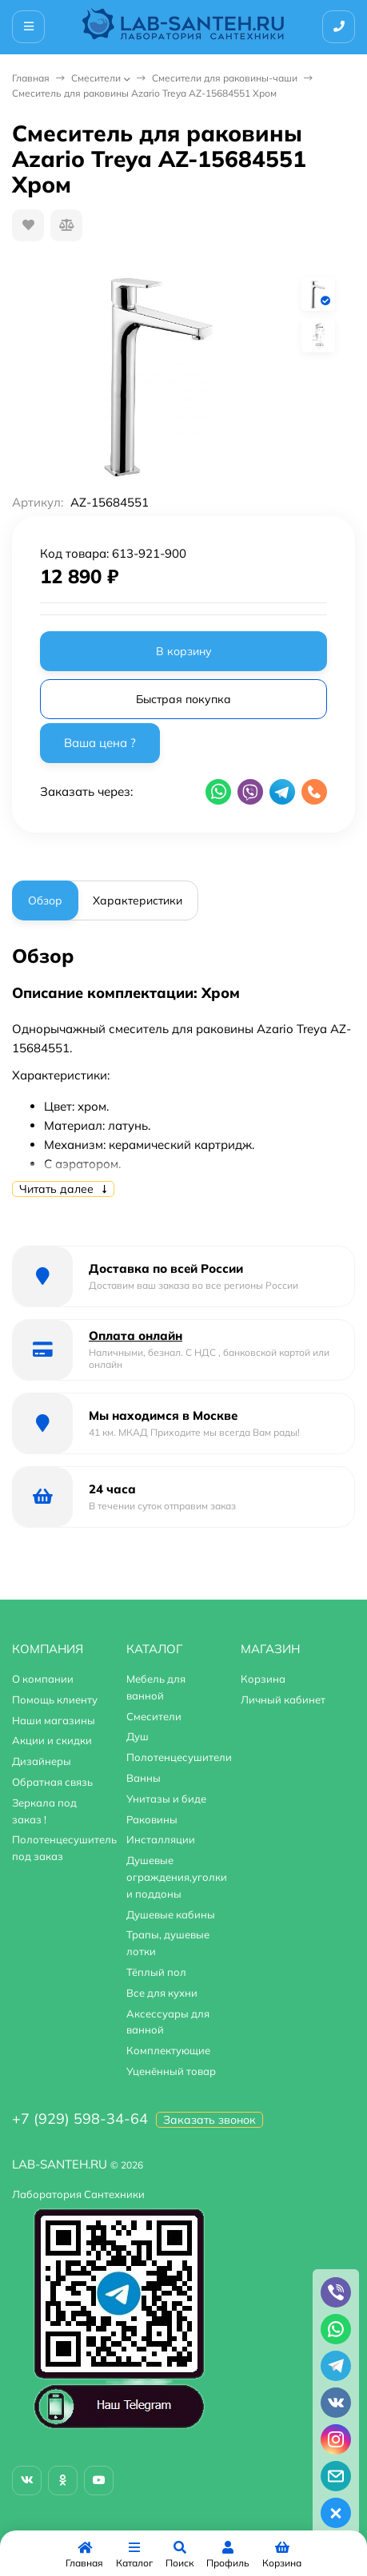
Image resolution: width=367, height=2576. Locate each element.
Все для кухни (161, 1992)
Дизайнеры (41, 1761)
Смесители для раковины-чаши (224, 78)
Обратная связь (52, 1781)
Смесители (96, 78)
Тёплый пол (156, 1972)
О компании (43, 1678)
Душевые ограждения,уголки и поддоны (176, 1877)
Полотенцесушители (179, 1757)
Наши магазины (53, 1720)
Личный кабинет (283, 1699)
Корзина (263, 1678)
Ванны (143, 1777)
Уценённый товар (171, 2071)
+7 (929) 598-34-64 (80, 2118)
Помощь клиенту (55, 1699)
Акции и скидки (52, 1740)
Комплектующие (168, 2050)
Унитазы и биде (166, 1798)
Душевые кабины (170, 1914)
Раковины (152, 1819)
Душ (137, 1736)
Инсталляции (160, 1839)
